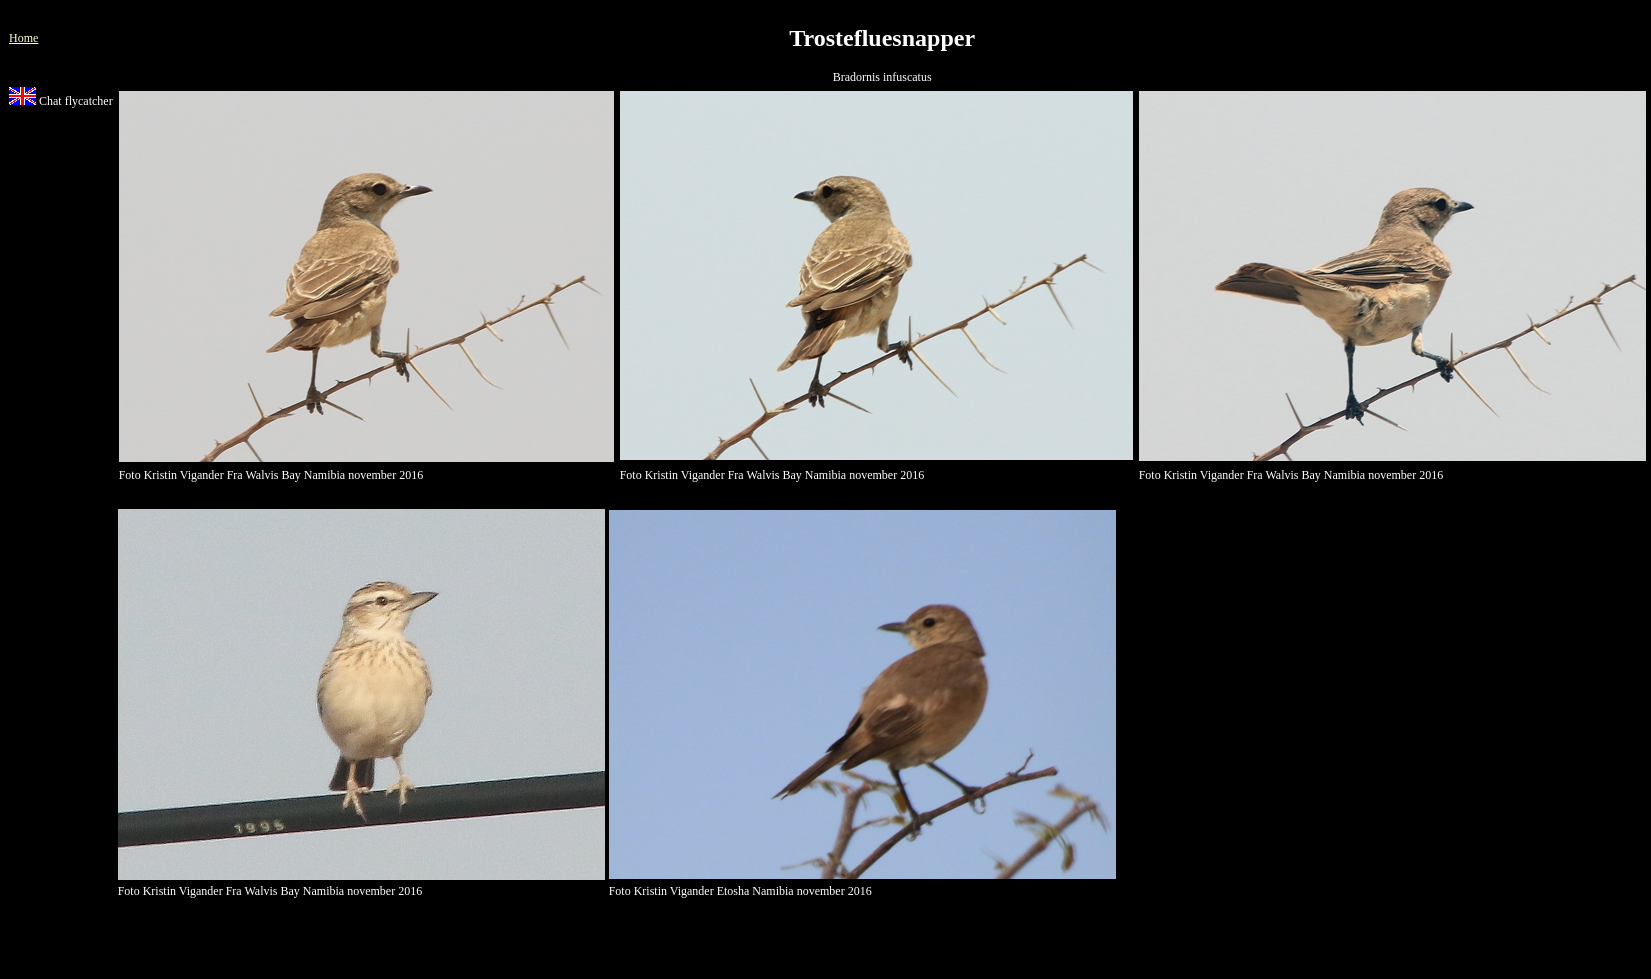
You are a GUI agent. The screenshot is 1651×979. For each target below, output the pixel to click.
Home (23, 38)
